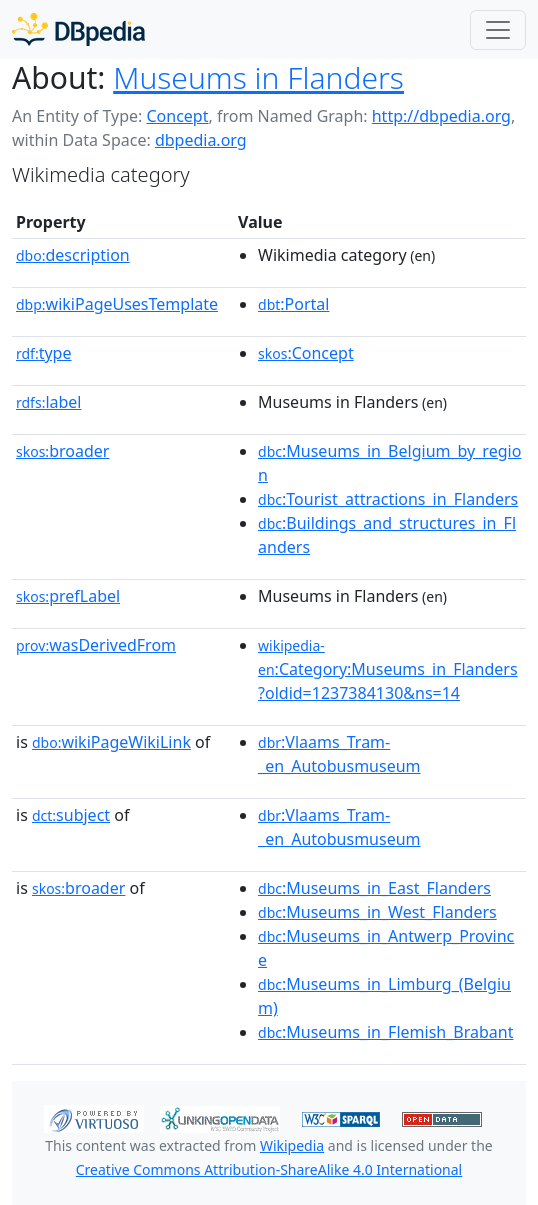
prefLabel (68, 596)
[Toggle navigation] (498, 30)
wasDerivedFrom (96, 645)
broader (62, 451)
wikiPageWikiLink (111, 742)
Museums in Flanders (258, 77)
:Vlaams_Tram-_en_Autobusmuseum (339, 754)
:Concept (306, 353)
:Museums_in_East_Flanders (374, 888)
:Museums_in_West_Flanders (377, 912)
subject (71, 815)
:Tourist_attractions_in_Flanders (388, 499)
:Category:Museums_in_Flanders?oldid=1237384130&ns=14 (388, 670)
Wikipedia (292, 1145)
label (49, 402)
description (73, 255)
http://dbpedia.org (441, 116)
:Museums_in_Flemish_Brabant (385, 1032)
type (44, 353)
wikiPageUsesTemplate (117, 304)
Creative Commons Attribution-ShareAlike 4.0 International (269, 1169)
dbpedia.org (201, 140)
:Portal (293, 304)
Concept (177, 116)
